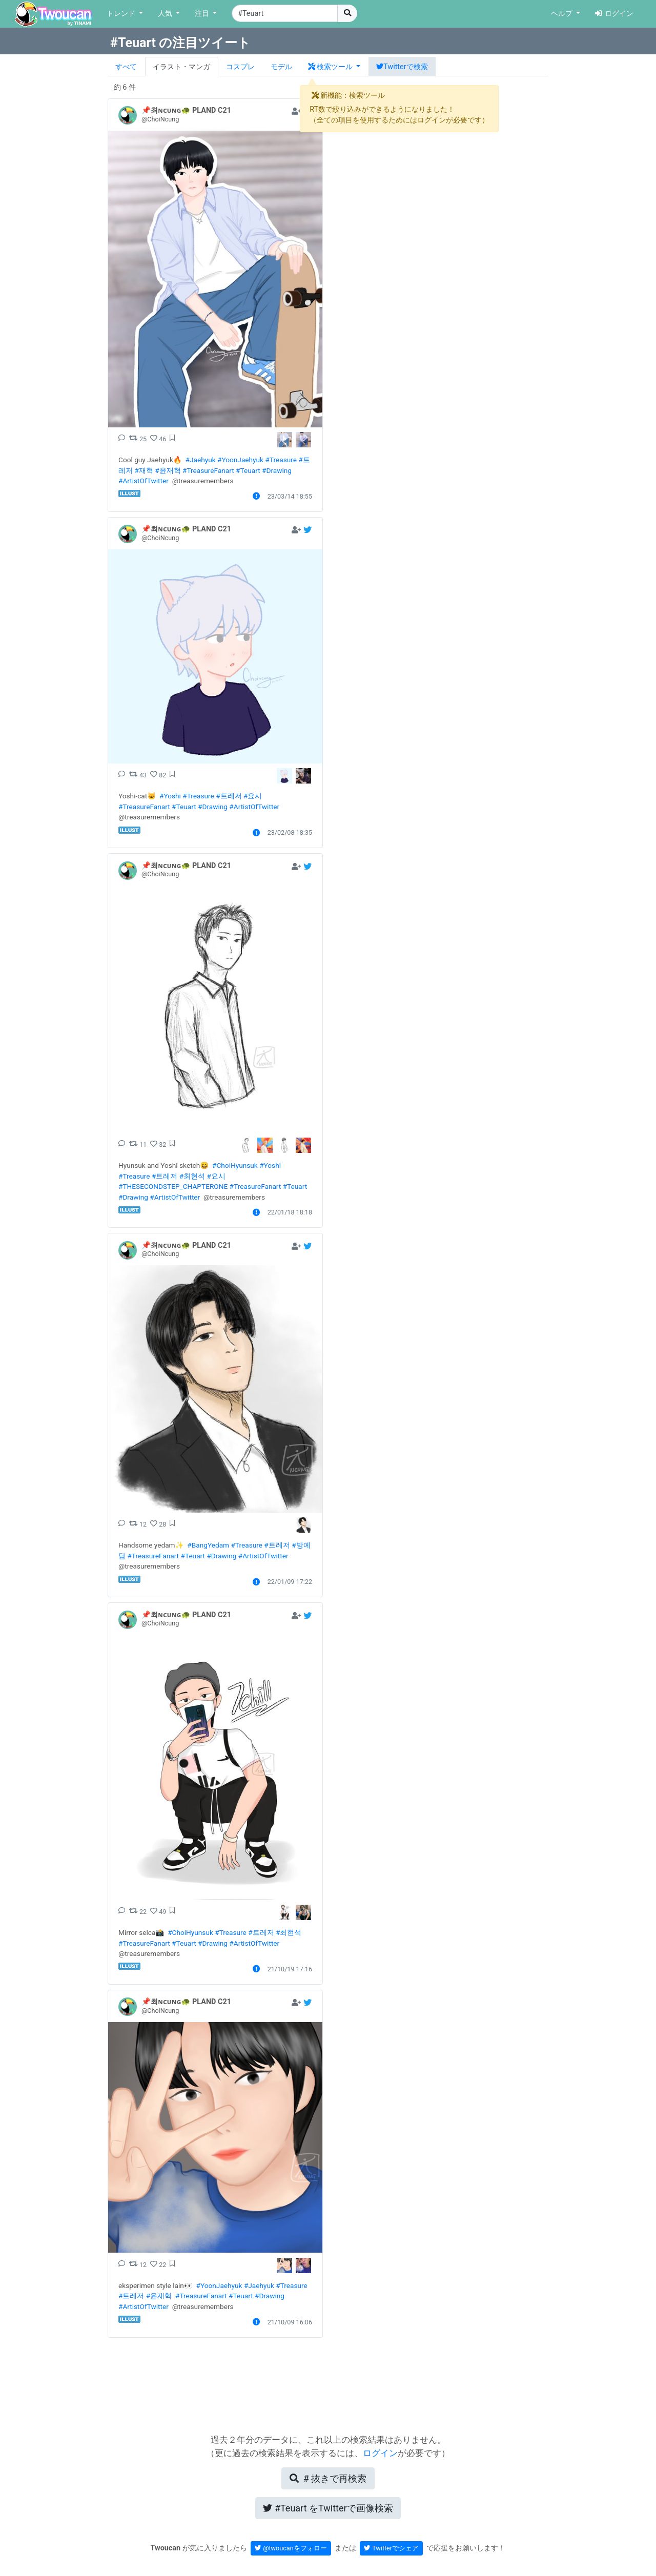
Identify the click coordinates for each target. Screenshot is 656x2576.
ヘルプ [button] (563, 13)
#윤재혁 (167, 470)
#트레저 (228, 796)
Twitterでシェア (391, 2548)
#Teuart (248, 470)
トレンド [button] (122, 13)
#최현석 (192, 1176)
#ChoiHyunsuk (235, 1165)
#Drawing (277, 470)
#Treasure (281, 460)
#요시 (252, 796)
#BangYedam (208, 1545)
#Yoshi (170, 796)
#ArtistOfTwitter (143, 481)
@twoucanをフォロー (291, 2548)
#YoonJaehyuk (240, 460)
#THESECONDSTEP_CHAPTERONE (173, 1186)
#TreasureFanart (208, 470)
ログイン (614, 13)
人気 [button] (166, 13)
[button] (334, 66)
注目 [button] (203, 13)
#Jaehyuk (201, 460)
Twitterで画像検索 (328, 2508)
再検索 (328, 2478)
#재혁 (143, 470)
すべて (126, 67)
